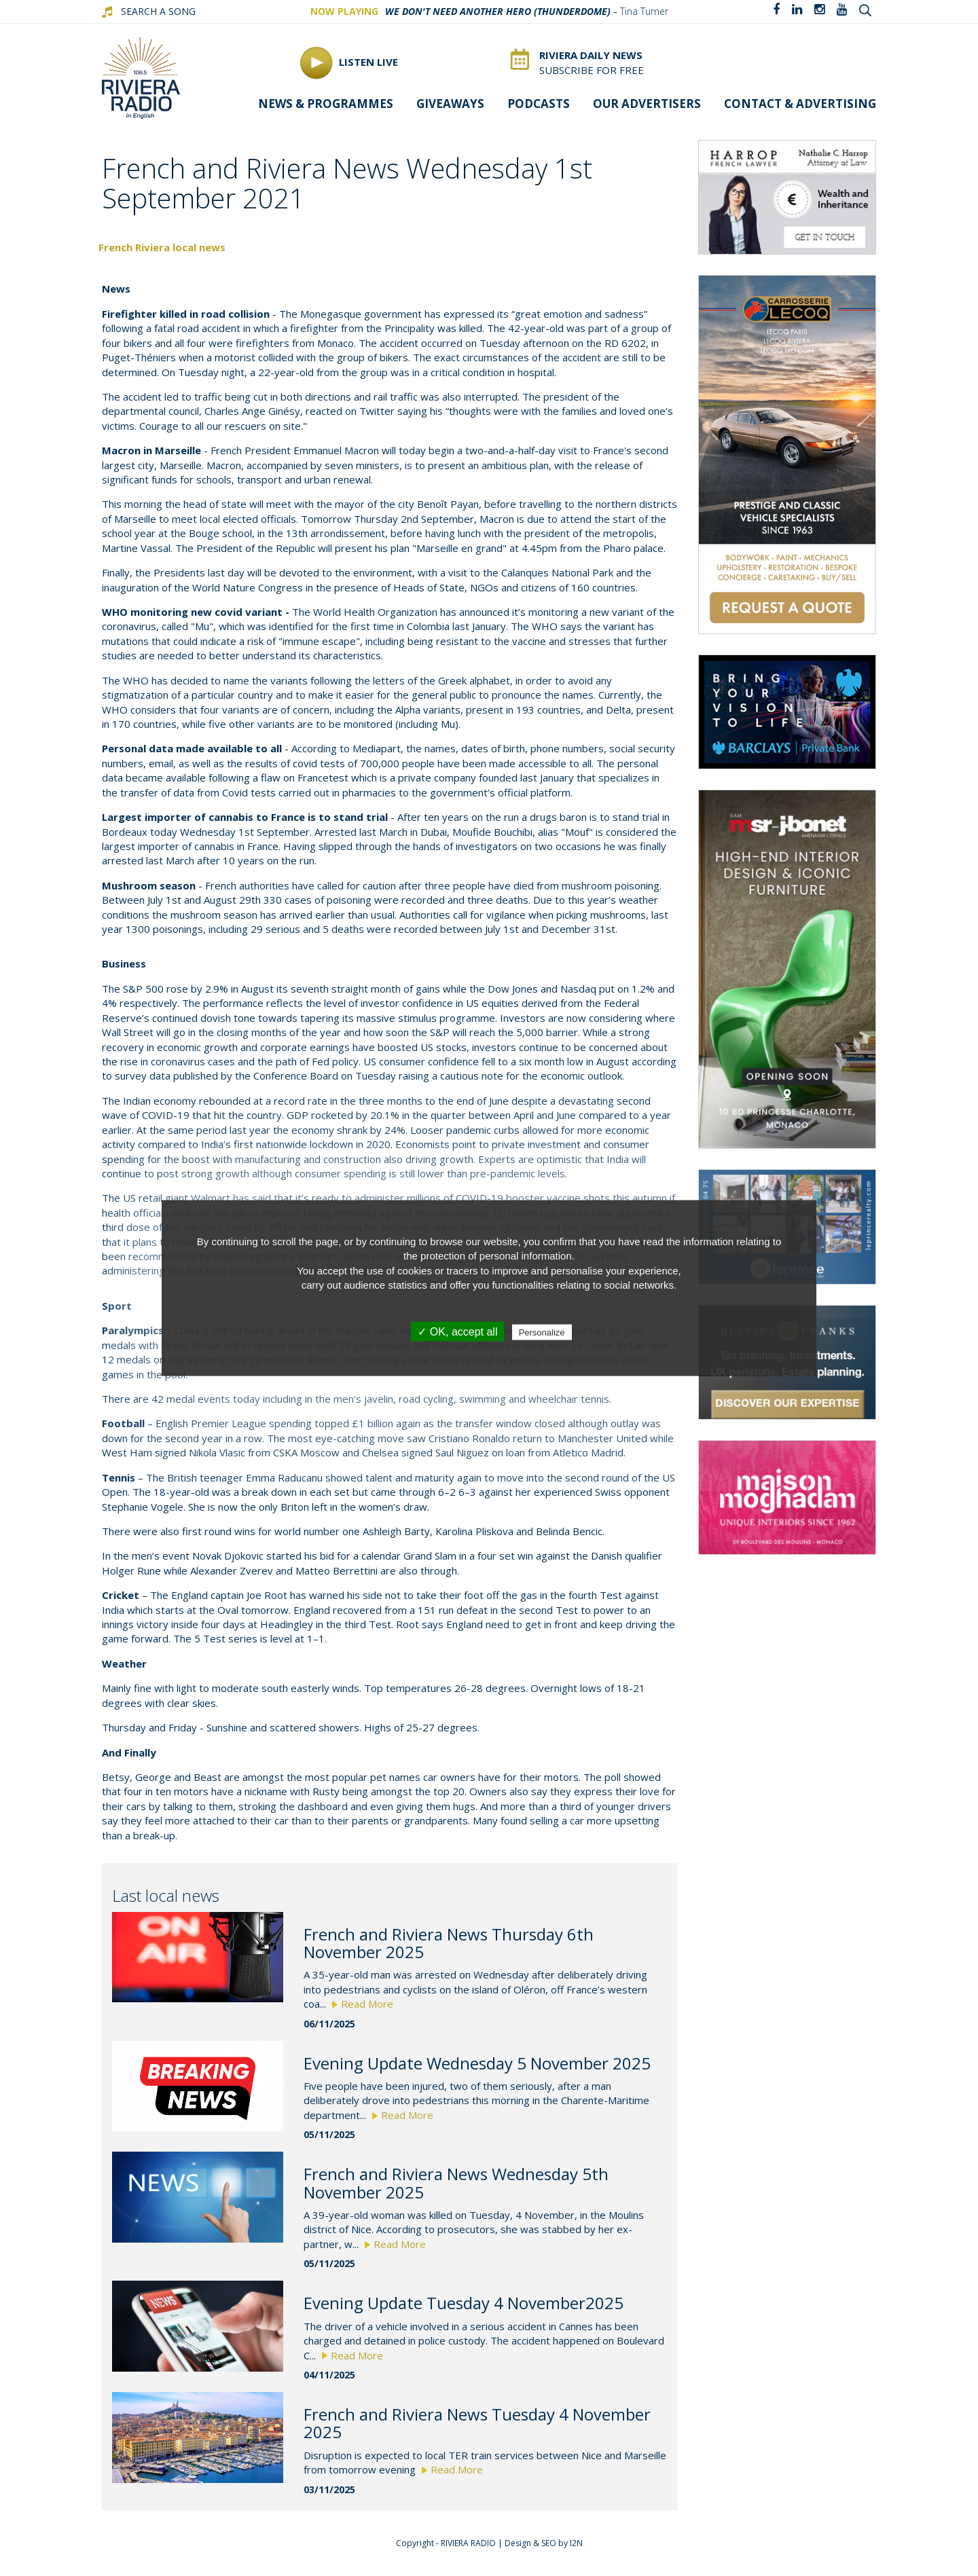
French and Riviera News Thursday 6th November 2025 (449, 1943)
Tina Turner (644, 11)
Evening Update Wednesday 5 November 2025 (477, 2063)
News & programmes (325, 103)
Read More (362, 2003)
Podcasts (538, 103)
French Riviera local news (161, 247)
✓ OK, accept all (457, 1331)
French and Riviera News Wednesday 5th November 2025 (456, 2183)
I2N (576, 2543)
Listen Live (349, 62)
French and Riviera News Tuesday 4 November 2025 (477, 2423)
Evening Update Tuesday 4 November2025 (463, 2303)
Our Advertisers (647, 103)
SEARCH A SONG (158, 11)
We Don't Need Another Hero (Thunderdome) (498, 11)
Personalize (542, 1332)
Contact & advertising (800, 103)
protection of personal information (496, 1256)
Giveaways (450, 103)
